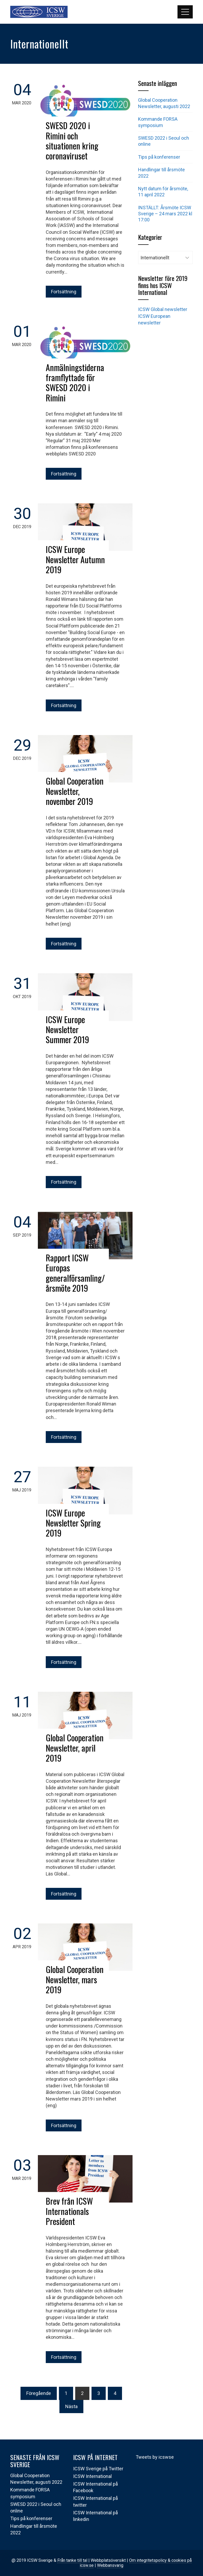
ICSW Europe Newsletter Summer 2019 (67, 1029)
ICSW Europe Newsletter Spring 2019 (73, 1522)
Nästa (71, 2406)
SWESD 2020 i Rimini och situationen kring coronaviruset (72, 140)
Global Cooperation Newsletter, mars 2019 (75, 1979)
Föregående (38, 2393)
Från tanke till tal (72, 2560)
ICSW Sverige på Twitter (98, 2468)
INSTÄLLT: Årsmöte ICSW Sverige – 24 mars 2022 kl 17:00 (165, 214)
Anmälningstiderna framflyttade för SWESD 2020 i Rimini (75, 382)
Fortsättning (63, 291)
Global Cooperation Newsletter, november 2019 (75, 791)
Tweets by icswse (155, 2457)
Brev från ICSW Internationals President (69, 2211)
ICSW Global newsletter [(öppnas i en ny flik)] (162, 309)
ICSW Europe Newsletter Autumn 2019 (75, 559)
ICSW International (92, 2476)
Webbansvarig (110, 2565)
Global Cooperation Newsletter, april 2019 (75, 1747)
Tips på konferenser (159, 157)
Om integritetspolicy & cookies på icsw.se (136, 2563)
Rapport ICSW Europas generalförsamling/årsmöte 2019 (75, 1272)
